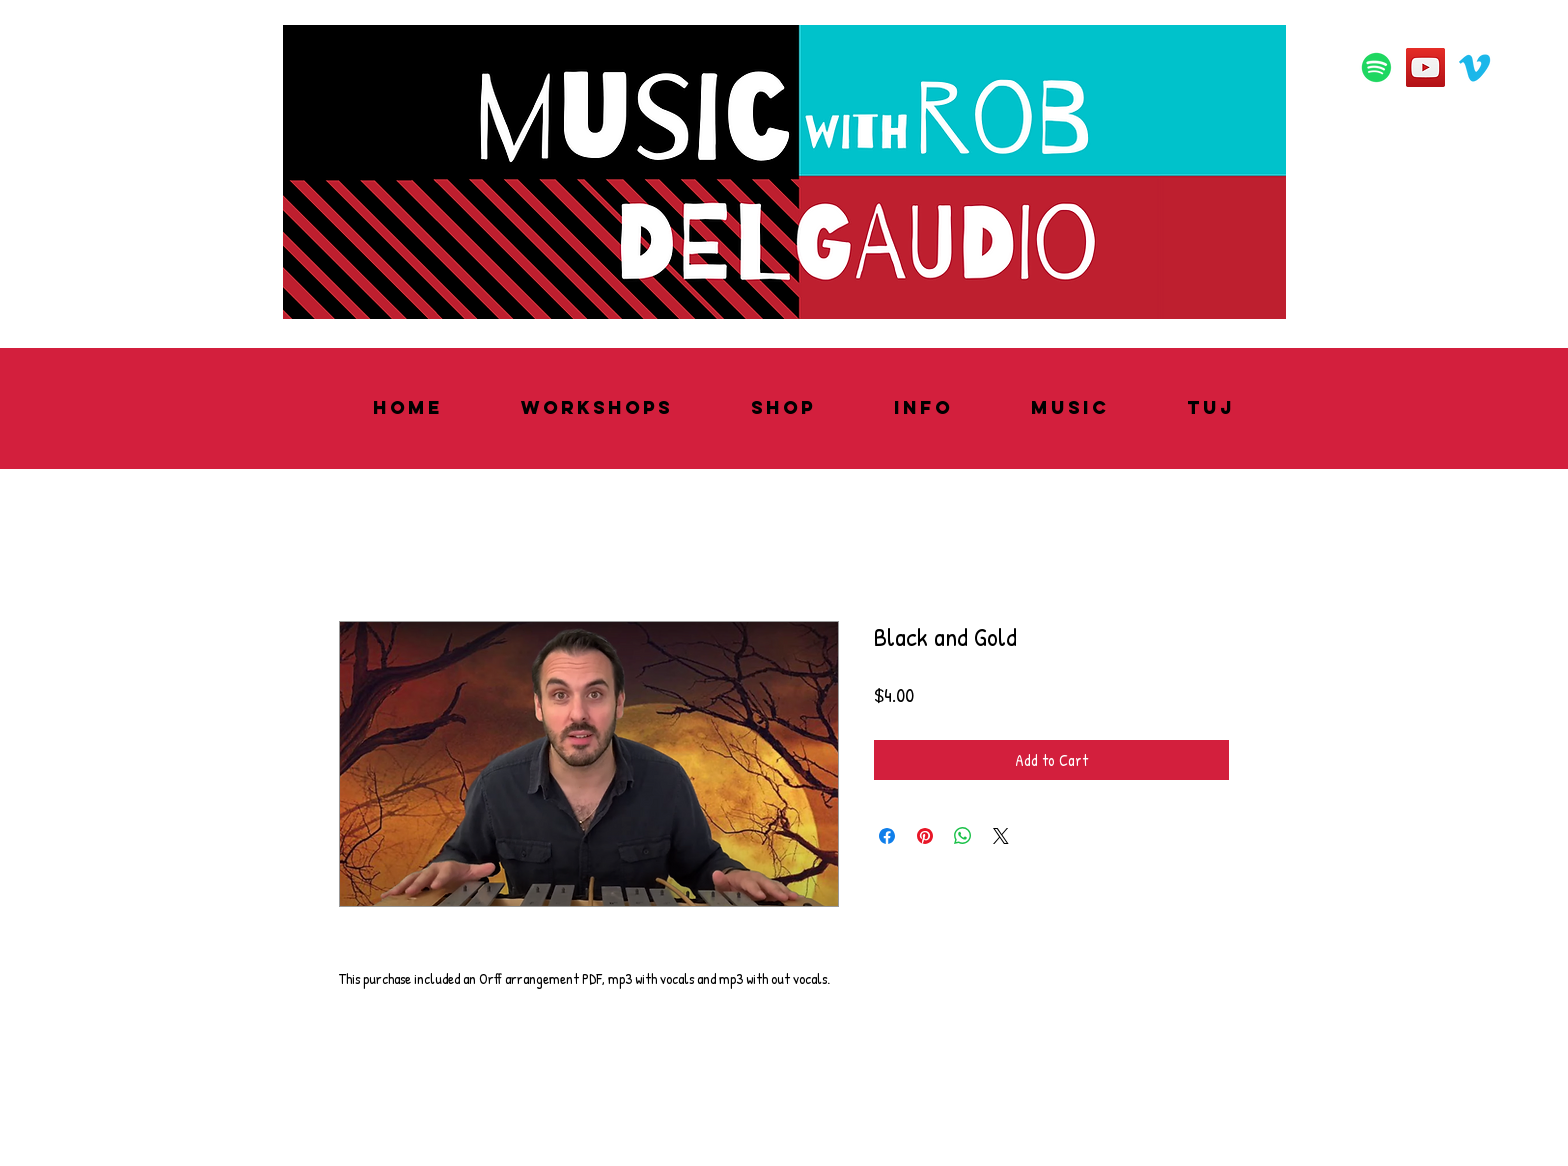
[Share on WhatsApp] (963, 836)
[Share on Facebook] (887, 836)
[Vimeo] (1474, 67)
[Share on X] (1001, 836)
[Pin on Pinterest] (925, 836)
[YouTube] (1425, 67)
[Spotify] (1376, 67)
